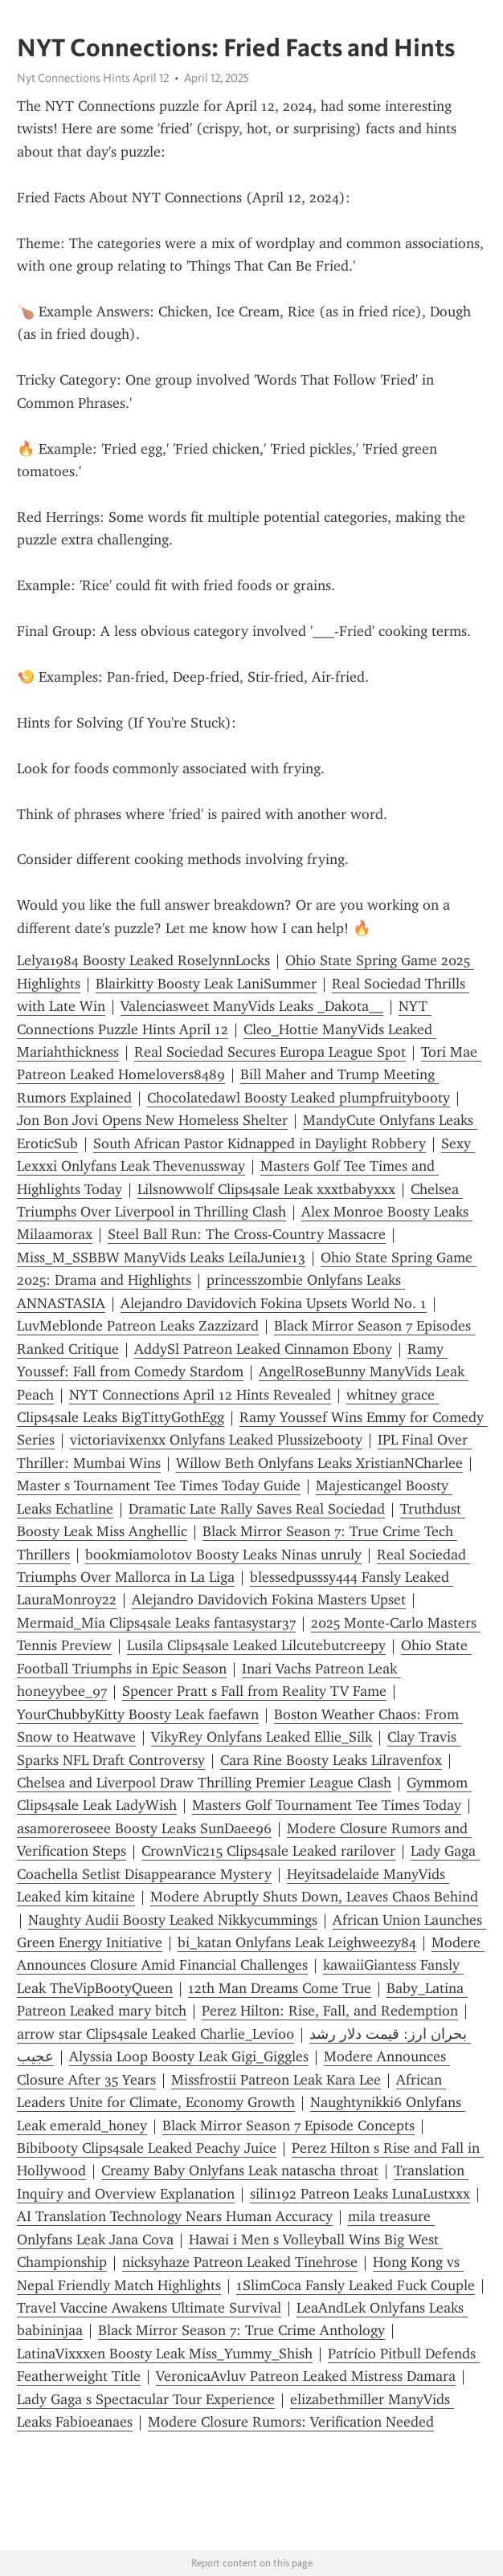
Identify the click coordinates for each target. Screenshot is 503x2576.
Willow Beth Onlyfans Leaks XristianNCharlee (319, 1463)
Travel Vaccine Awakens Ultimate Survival (149, 2308)
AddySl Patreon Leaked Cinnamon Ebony (263, 1349)
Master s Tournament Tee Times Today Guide (159, 1485)
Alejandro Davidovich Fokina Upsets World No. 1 (274, 1303)
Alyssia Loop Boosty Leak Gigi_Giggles (189, 2056)
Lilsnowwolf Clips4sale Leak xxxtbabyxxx (266, 1189)
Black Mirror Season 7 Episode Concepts (288, 2125)
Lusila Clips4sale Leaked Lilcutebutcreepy (256, 1645)
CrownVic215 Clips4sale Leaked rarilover (268, 1851)
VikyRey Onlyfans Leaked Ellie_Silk (261, 1737)
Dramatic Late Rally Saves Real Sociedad (257, 1509)
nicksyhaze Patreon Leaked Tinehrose (240, 2262)
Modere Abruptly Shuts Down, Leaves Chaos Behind (314, 1897)
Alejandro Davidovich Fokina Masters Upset (269, 1599)
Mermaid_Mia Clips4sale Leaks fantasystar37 (156, 1623)
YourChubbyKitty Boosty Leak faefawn (138, 1714)
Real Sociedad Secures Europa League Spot (270, 1052)
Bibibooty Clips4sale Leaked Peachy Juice (146, 2148)
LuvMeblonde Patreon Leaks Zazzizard (138, 1326)
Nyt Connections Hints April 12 (93, 78)
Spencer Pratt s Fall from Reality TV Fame (254, 1691)
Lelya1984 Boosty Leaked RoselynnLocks (143, 960)
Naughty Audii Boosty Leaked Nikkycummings (172, 1920)
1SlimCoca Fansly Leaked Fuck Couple (355, 2285)
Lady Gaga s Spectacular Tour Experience (146, 2399)
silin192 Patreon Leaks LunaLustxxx (360, 2194)
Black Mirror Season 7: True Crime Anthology (241, 2330)
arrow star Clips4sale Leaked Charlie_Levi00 (155, 2034)
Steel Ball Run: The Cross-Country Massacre (247, 1234)
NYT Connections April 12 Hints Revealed (200, 1395)
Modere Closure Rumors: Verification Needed (291, 2422)
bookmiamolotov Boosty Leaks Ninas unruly (223, 1554)
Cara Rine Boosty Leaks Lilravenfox (331, 1760)
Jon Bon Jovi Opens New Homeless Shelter (152, 1120)
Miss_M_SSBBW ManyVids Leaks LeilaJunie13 (161, 1257)
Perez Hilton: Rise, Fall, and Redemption (330, 2011)
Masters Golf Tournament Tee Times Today (326, 1805)
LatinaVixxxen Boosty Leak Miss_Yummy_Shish (165, 2353)
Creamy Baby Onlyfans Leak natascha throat (239, 2170)
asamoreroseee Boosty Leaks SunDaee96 (144, 1828)
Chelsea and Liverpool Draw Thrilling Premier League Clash (204, 1782)
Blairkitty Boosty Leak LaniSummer (206, 983)
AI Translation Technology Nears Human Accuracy (175, 2216)
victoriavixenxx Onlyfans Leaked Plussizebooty (216, 1440)
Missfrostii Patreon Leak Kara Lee (276, 2080)
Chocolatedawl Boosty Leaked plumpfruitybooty (298, 1098)
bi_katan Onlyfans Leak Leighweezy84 (297, 1942)
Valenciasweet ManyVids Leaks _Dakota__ (252, 1006)
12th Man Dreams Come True (279, 1988)
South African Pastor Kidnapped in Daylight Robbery (259, 1143)
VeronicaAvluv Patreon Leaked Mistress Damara (306, 2376)
